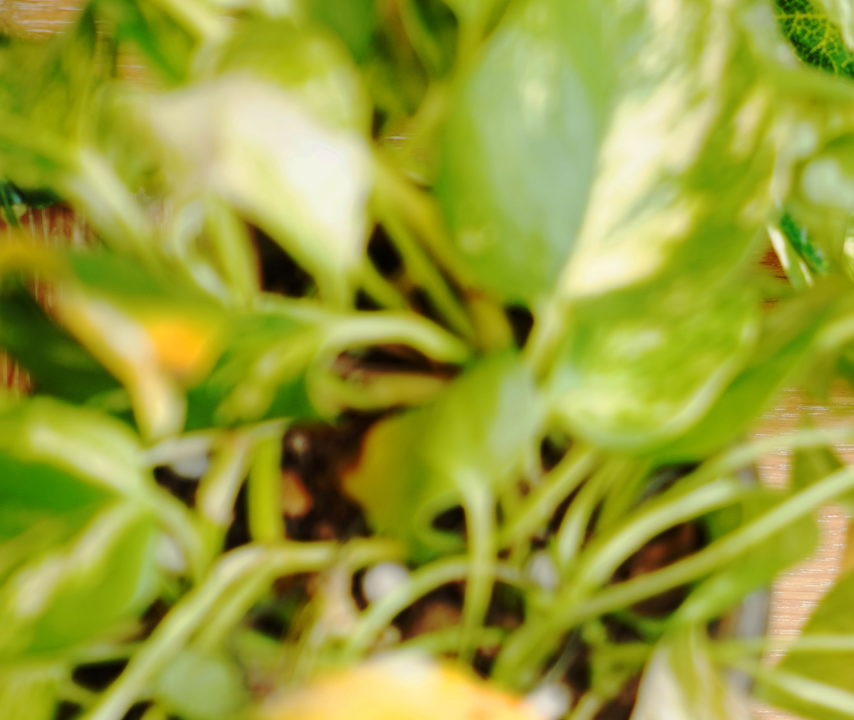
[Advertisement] (427, 140)
